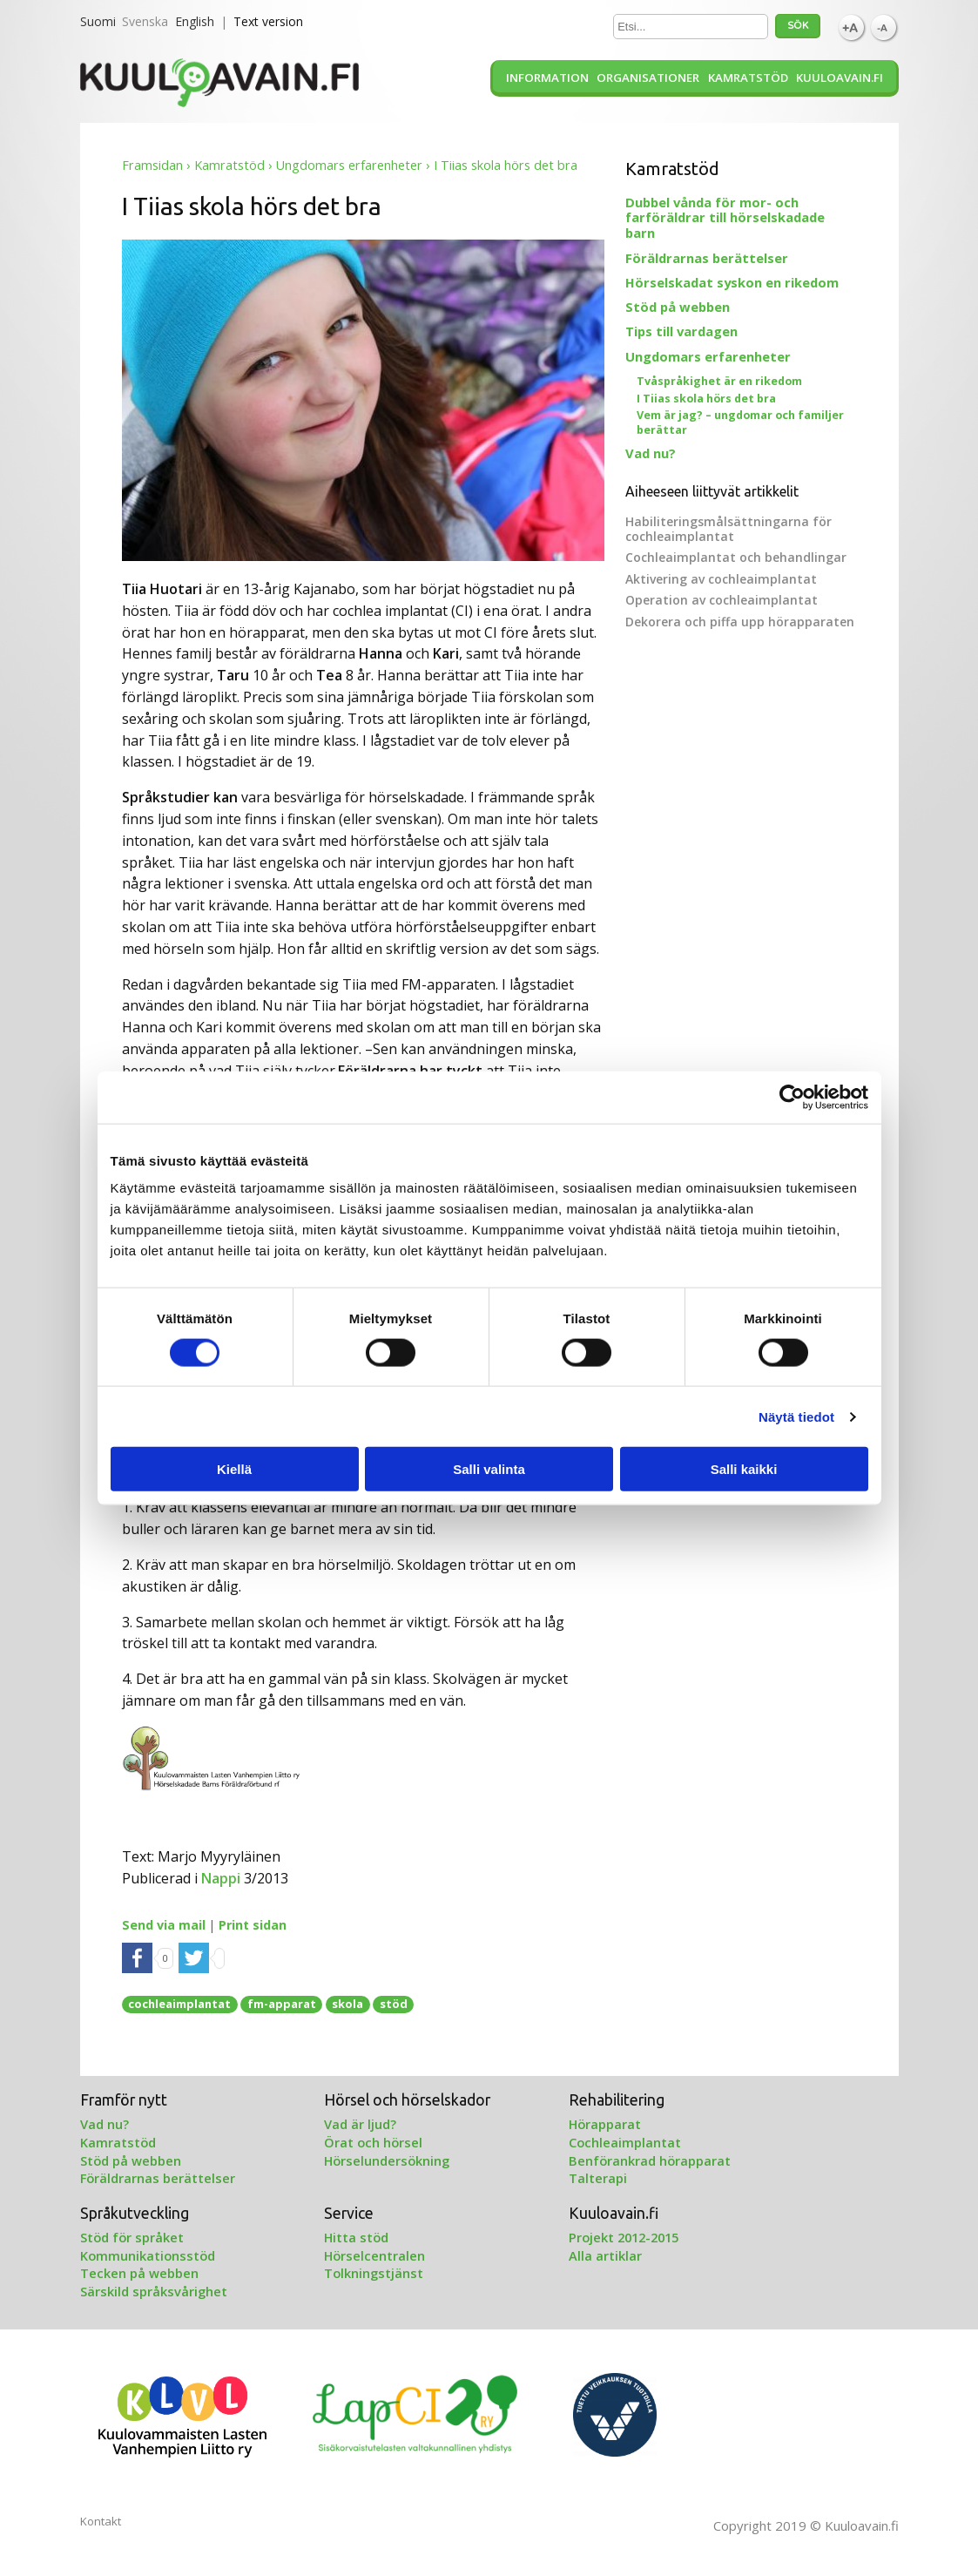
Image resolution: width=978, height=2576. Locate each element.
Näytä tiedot (796, 1416)
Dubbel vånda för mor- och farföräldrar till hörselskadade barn (725, 217)
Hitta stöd (356, 2237)
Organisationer (648, 77)
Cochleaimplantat (625, 2142)
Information (547, 77)
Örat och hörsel (373, 2142)
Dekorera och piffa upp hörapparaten (739, 621)
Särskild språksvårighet (153, 2291)
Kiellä (234, 1469)
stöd (394, 2003)
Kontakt (100, 2521)
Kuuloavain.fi (839, 77)
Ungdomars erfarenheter (349, 165)
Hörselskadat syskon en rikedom (732, 282)
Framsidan (152, 165)
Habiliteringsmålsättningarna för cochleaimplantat (728, 528)
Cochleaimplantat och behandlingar (735, 557)
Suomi (98, 21)
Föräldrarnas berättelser (706, 258)
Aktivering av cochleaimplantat (721, 579)
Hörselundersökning (386, 2160)
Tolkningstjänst (373, 2273)
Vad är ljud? (360, 2124)
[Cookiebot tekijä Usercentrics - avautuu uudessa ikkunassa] (792, 1097)
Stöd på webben (677, 306)
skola (347, 2003)
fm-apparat (281, 2003)
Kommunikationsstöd (147, 2255)
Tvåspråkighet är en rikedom (719, 381)
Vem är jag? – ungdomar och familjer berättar (740, 422)
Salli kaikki (744, 1469)
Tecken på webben (139, 2273)
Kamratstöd (748, 77)
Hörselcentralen (374, 2255)
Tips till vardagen (681, 331)
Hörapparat (605, 2124)
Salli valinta (489, 1469)
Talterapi (598, 2178)
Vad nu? (650, 453)
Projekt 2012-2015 (623, 2237)
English (194, 21)
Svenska (145, 21)
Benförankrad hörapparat (650, 2160)
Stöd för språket (132, 2237)
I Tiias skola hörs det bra (706, 398)
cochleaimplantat (179, 2003)
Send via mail (164, 1925)
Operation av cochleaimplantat (721, 600)
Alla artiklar (605, 2255)
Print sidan (253, 1925)
